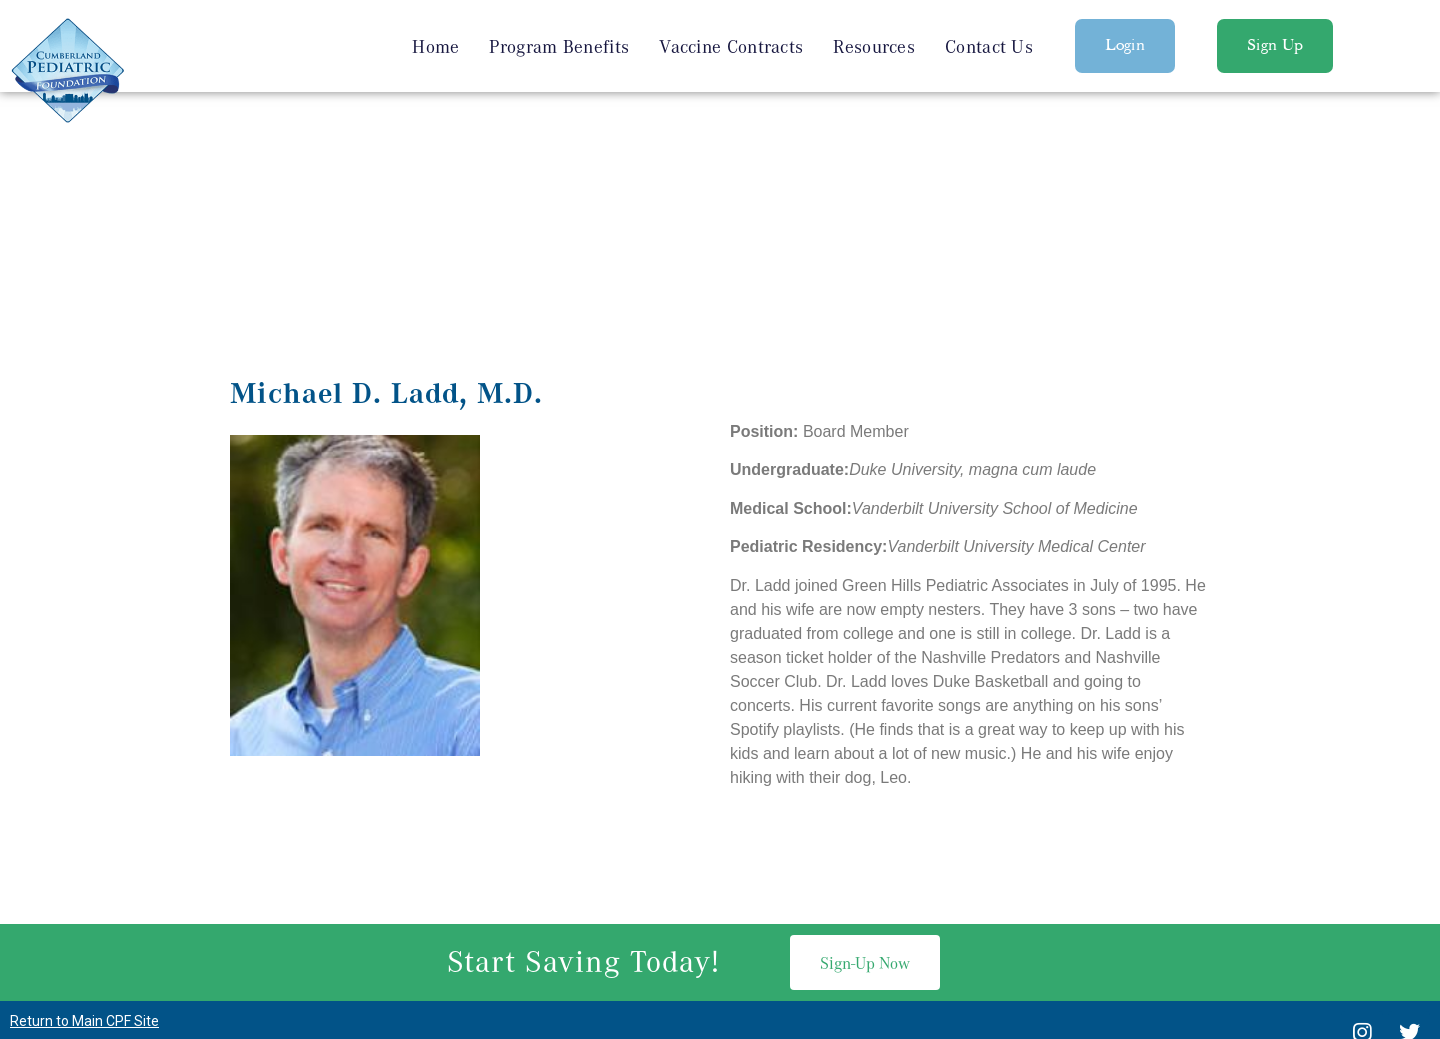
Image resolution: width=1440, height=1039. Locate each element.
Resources (874, 46)
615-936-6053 (745, 895)
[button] (1125, 46)
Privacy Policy (719, 983)
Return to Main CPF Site (84, 813)
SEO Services (816, 935)
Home (435, 46)
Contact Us (989, 46)
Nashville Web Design (687, 935)
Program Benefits (559, 46)
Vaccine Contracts (731, 46)
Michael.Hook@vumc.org (926, 895)
